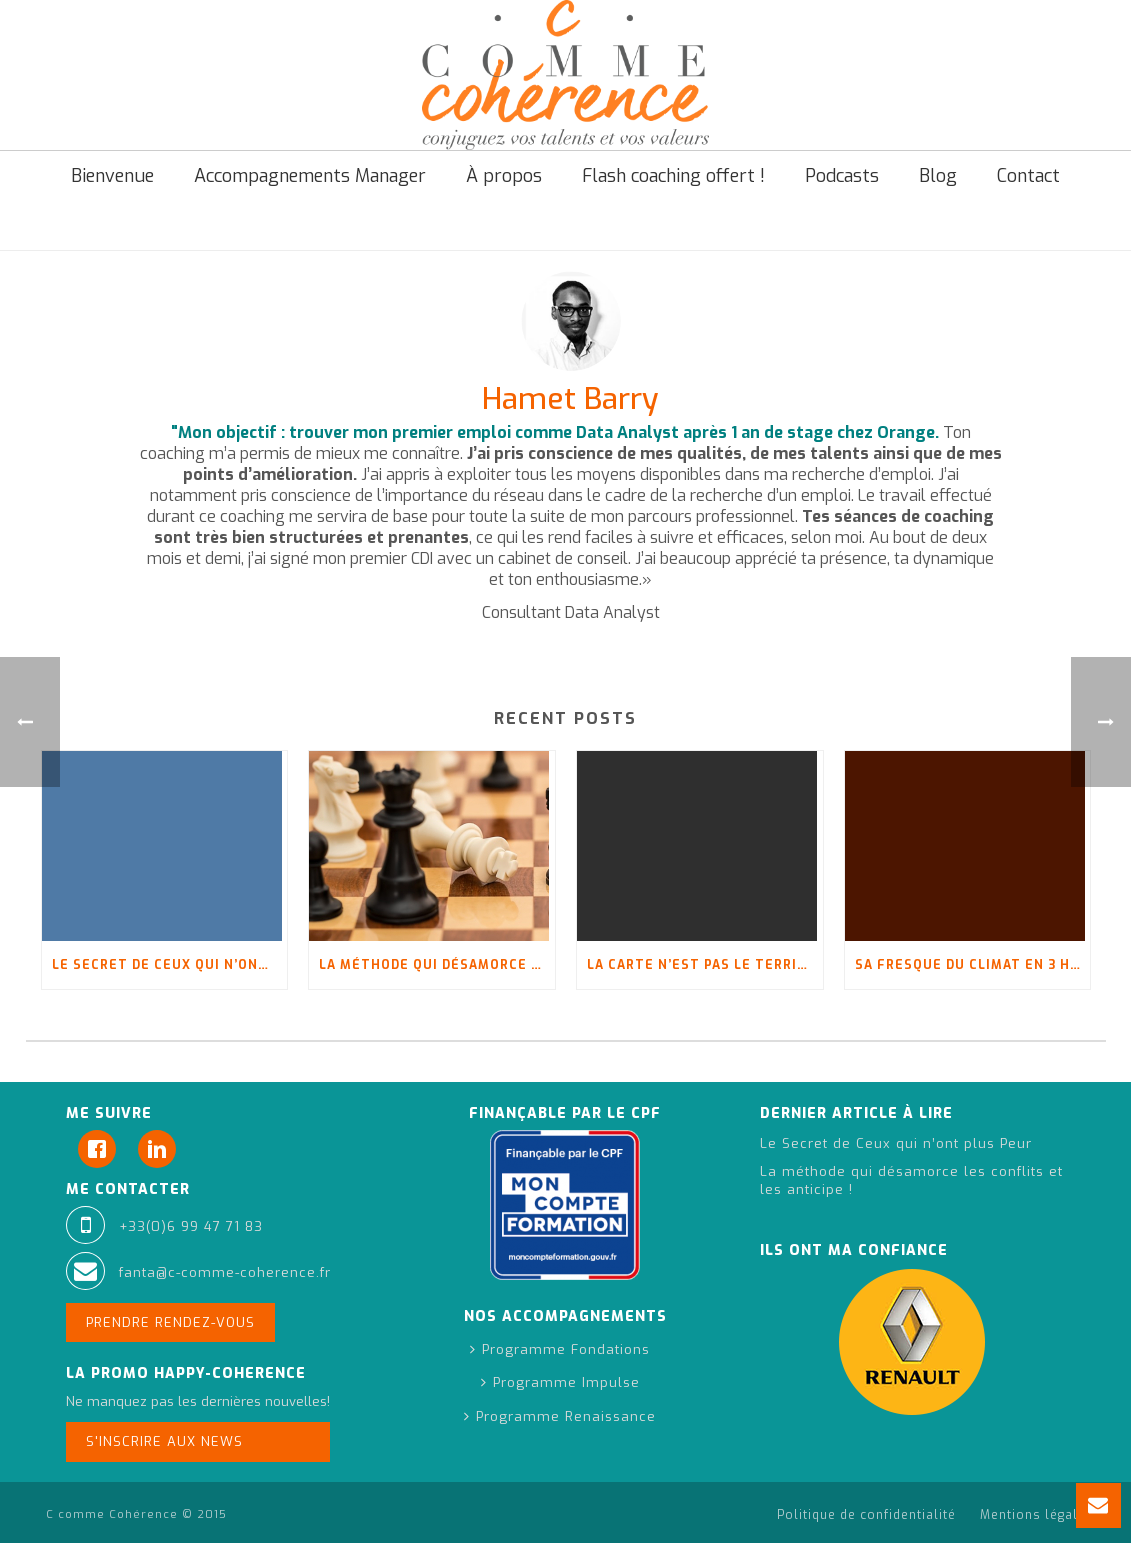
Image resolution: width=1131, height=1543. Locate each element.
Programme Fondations (560, 1349)
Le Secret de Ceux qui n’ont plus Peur (170, 965)
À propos (504, 176)
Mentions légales (1037, 1515)
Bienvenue (112, 176)
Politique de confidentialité (866, 1515)
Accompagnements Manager (310, 176)
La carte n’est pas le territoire (705, 965)
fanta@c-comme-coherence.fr (225, 1272)
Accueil (844, 231)
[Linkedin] (162, 1149)
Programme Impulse (560, 1382)
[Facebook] (102, 1149)
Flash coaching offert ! (673, 176)
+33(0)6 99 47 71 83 (191, 1226)
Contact (1028, 176)
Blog (938, 176)
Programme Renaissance (560, 1416)
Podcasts (842, 176)
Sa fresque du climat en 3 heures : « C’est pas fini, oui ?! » (973, 965)
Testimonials (928, 231)
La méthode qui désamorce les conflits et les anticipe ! (437, 965)
